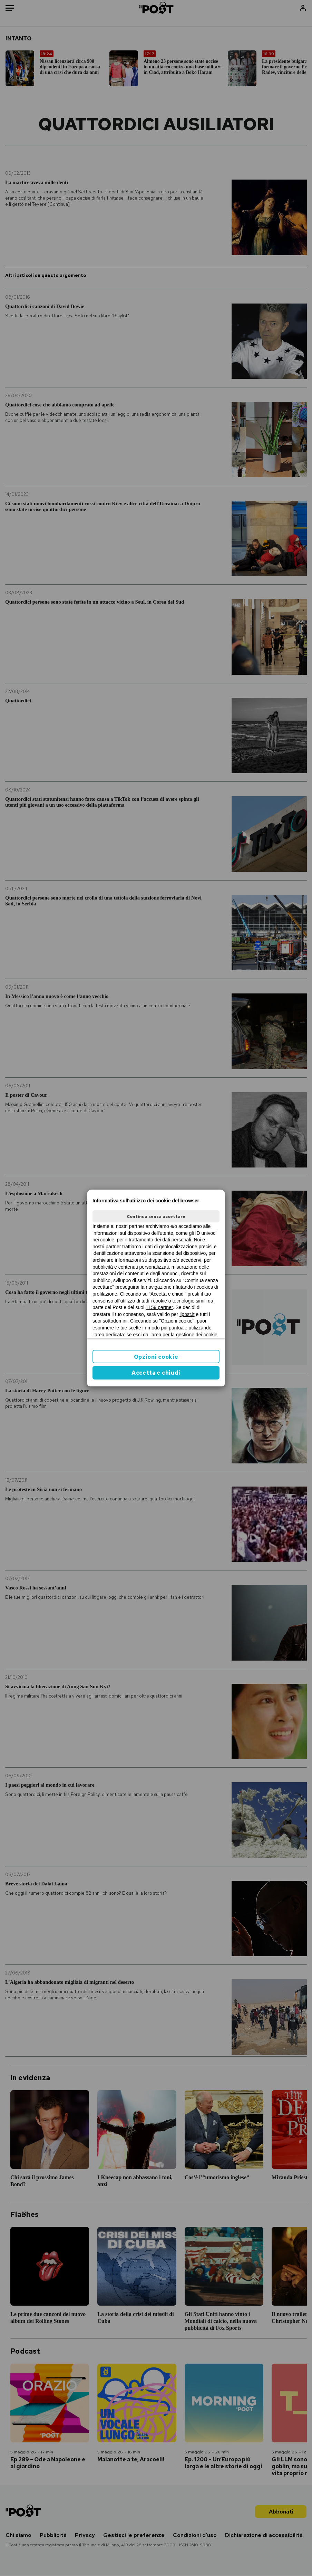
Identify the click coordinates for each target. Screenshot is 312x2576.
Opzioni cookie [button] (156, 1357)
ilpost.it (187, 1314)
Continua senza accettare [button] (156, 1216)
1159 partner (159, 1307)
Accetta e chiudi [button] (156, 1372)
